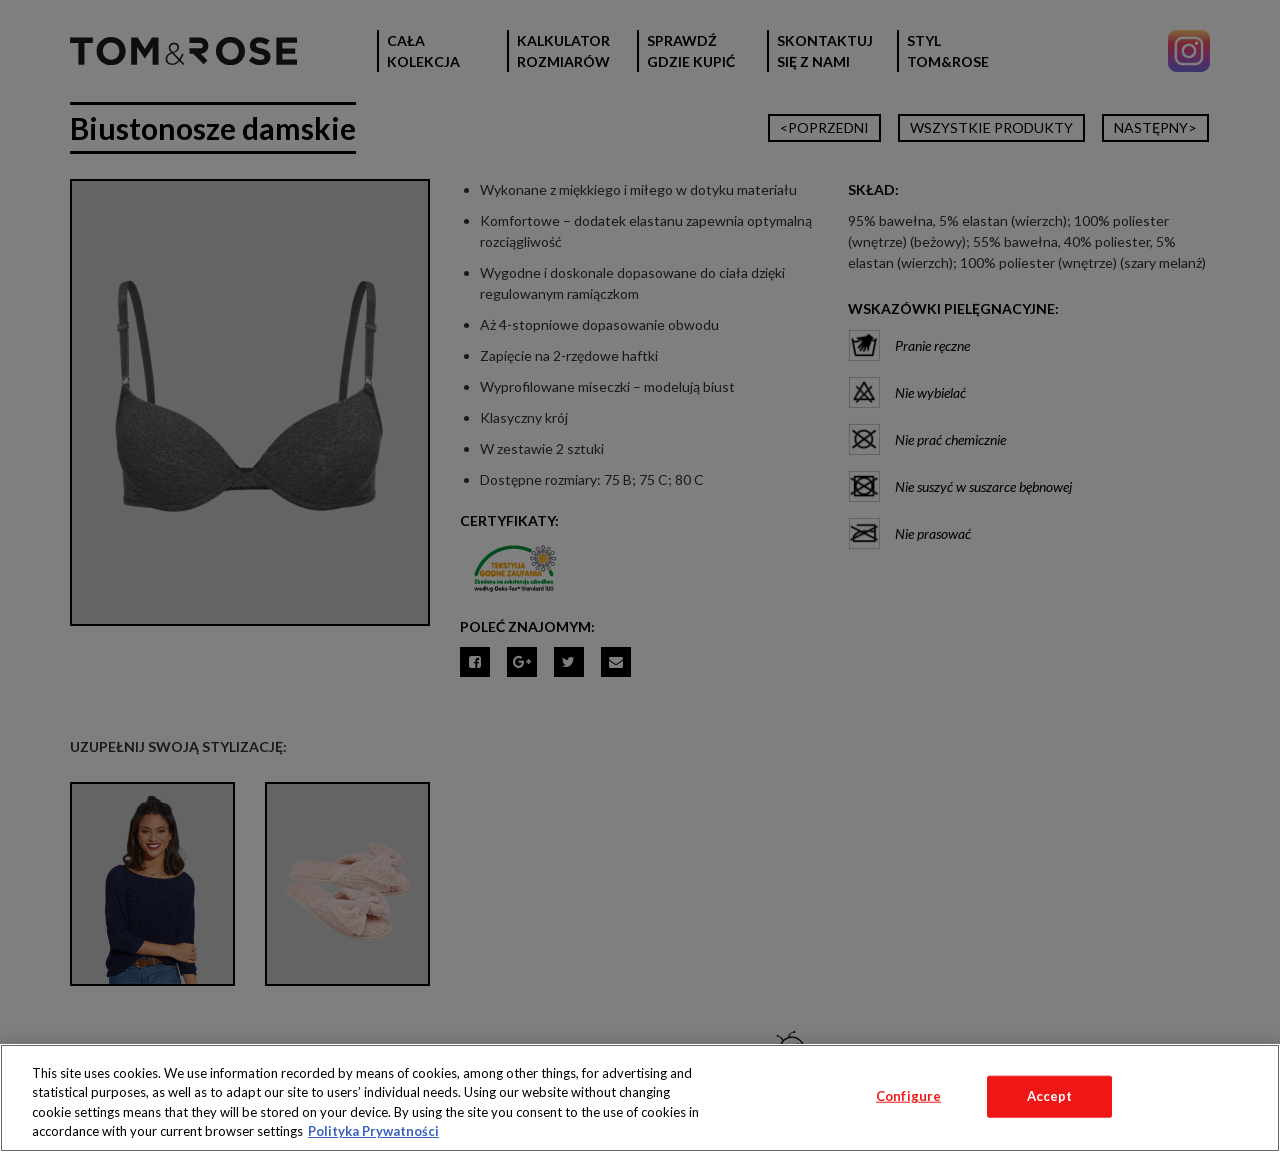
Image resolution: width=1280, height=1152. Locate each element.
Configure (908, 1096)
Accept (1050, 1096)
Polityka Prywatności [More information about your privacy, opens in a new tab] (373, 1131)
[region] (640, 1098)
